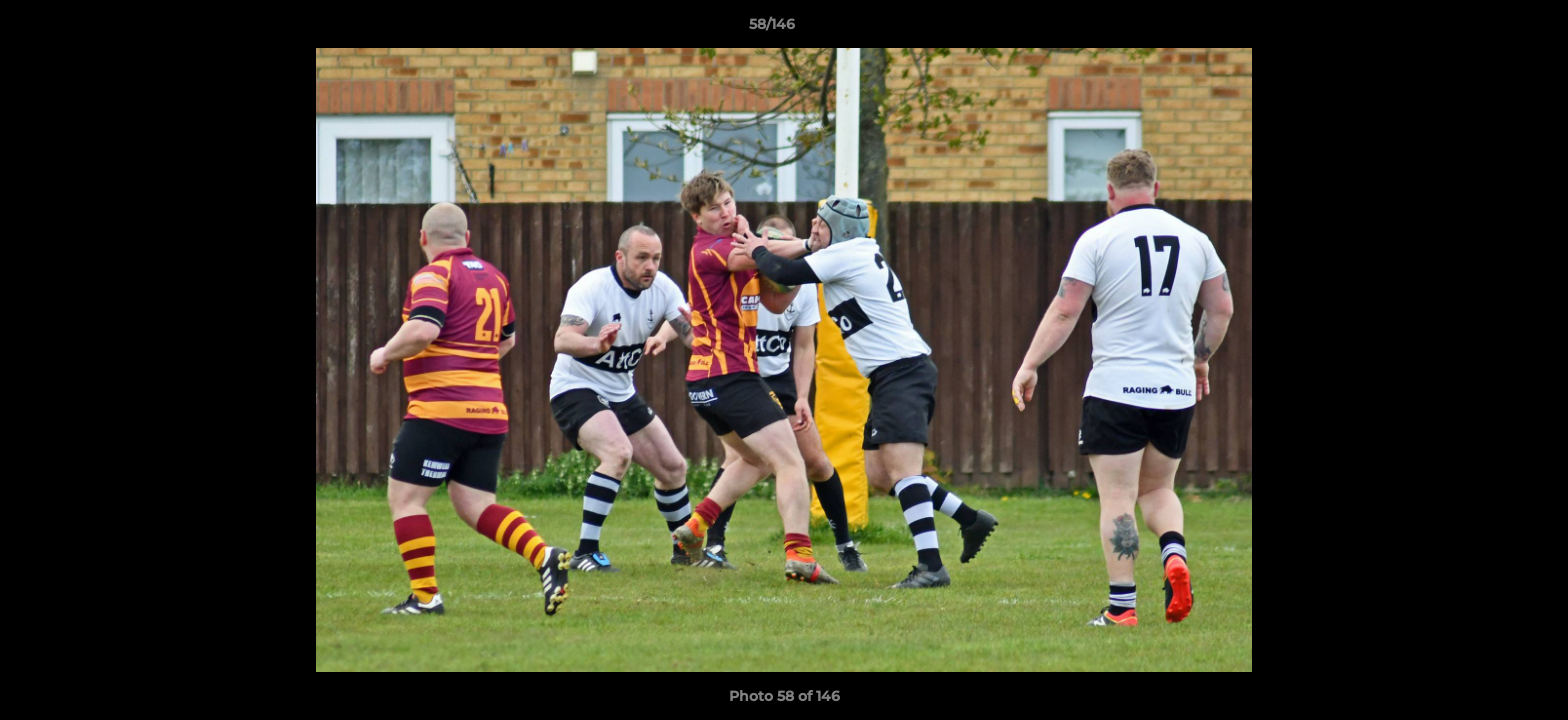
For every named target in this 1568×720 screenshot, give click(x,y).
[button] (1484, 29)
